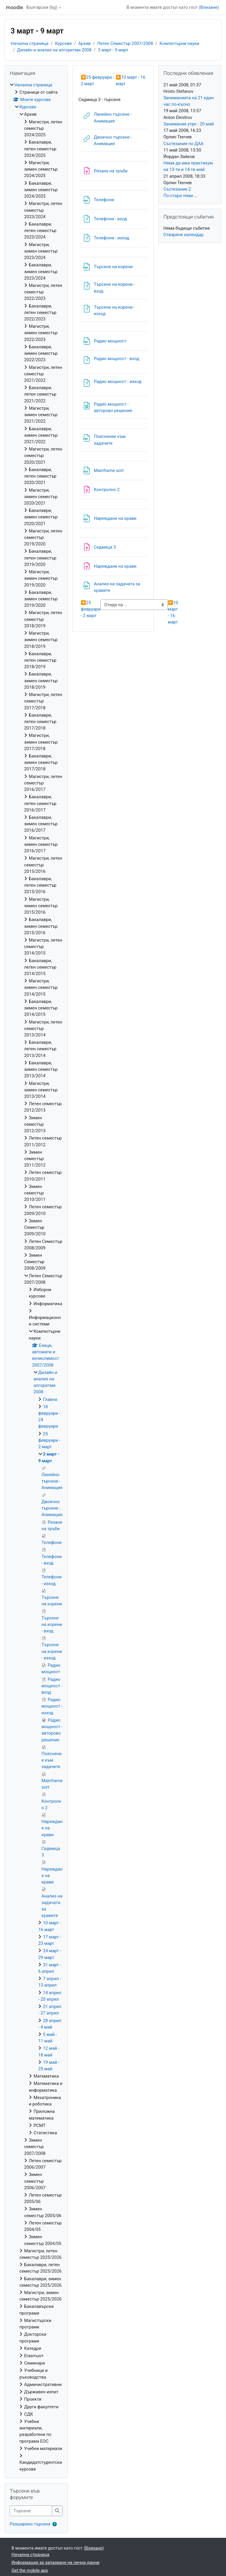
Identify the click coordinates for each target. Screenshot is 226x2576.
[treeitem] (36, 1277)
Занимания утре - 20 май (188, 124)
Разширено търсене (30, 2524)
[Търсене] (31, 2511)
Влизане (208, 7)
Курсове (63, 43)
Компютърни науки (179, 43)
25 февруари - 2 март (90, 609)
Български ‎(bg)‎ (41, 7)
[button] (55, 2524)
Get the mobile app (29, 2570)
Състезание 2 (177, 189)
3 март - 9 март (113, 50)
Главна (50, 1399)
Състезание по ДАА (183, 143)
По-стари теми (178, 195)
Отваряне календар (183, 234)
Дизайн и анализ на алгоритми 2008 (54, 50)
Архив (84, 43)
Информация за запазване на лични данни (55, 2562)
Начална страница (30, 43)
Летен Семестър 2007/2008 (125, 43)
